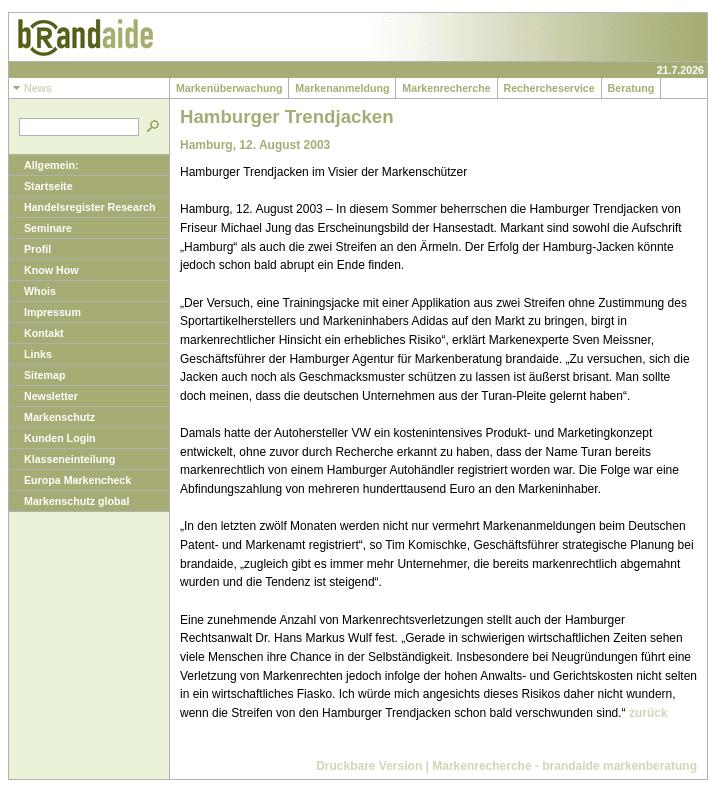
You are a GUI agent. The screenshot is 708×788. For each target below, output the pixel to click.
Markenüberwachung (229, 88)
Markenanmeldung (342, 88)
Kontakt (36, 333)
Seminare (40, 228)
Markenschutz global (69, 501)
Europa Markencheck (70, 480)
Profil (30, 249)
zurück (648, 713)
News (30, 88)
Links (30, 354)
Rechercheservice (549, 88)
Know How (43, 270)
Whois (32, 291)
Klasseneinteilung (62, 459)
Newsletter (43, 396)
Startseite (41, 186)
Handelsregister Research (82, 207)
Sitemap (37, 375)
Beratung (631, 88)
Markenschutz (52, 417)
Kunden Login (52, 438)
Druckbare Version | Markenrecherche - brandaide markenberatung (506, 766)
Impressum (45, 312)
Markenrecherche (446, 88)
